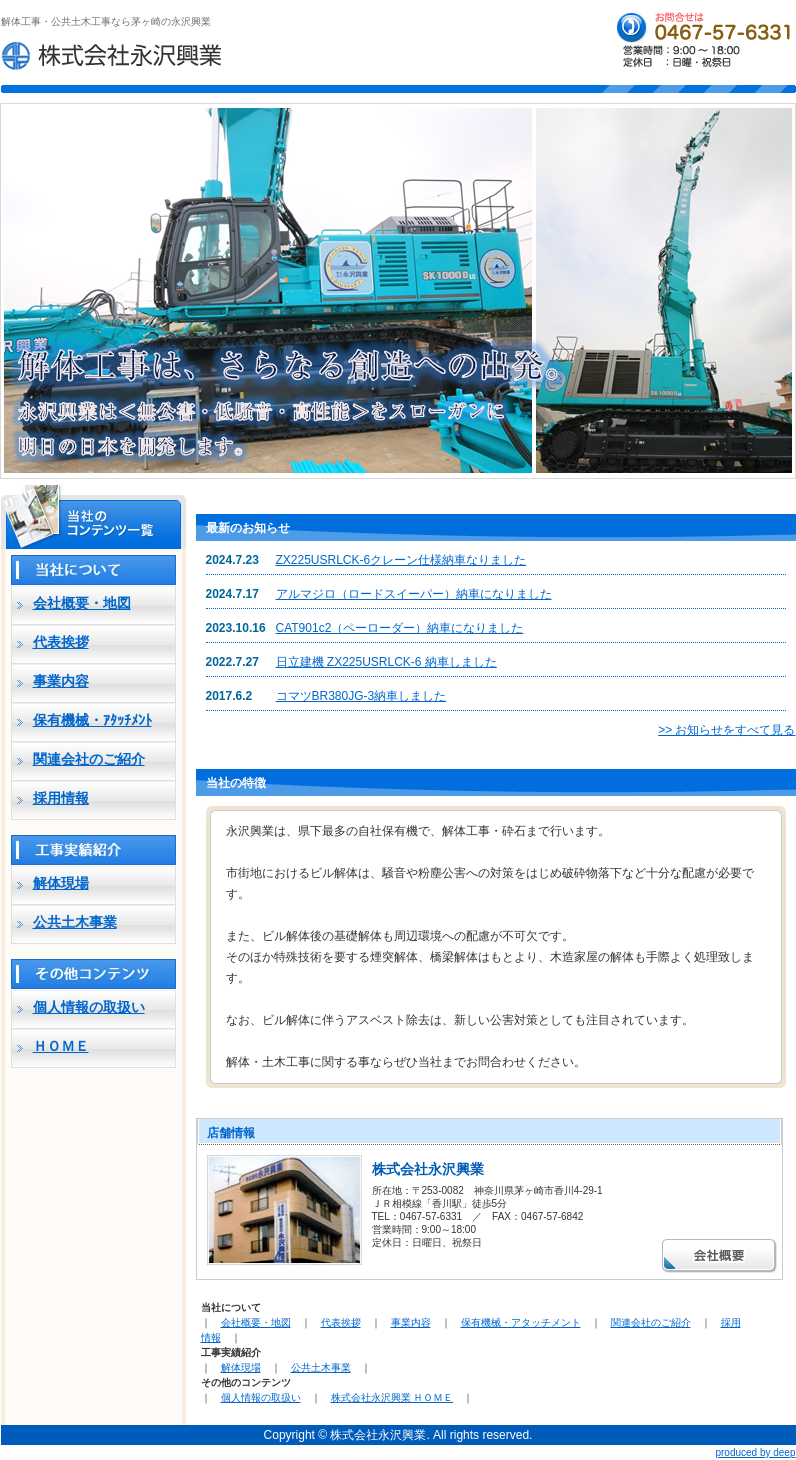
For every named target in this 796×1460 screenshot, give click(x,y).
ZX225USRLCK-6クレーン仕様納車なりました (401, 560)
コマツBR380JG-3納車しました (361, 696)
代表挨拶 (61, 642)
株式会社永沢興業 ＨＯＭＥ (392, 1397)
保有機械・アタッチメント (521, 1322)
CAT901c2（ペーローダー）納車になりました (400, 628)
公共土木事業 (75, 922)
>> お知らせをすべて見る (726, 730)
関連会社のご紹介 (89, 759)
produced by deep (755, 1452)
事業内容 (61, 681)
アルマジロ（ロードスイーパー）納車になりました (414, 594)
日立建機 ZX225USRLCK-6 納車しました (386, 662)
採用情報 (61, 798)
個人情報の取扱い (89, 1007)
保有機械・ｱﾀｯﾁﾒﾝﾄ (92, 720)
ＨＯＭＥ (61, 1046)
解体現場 (61, 883)
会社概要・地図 (82, 603)
